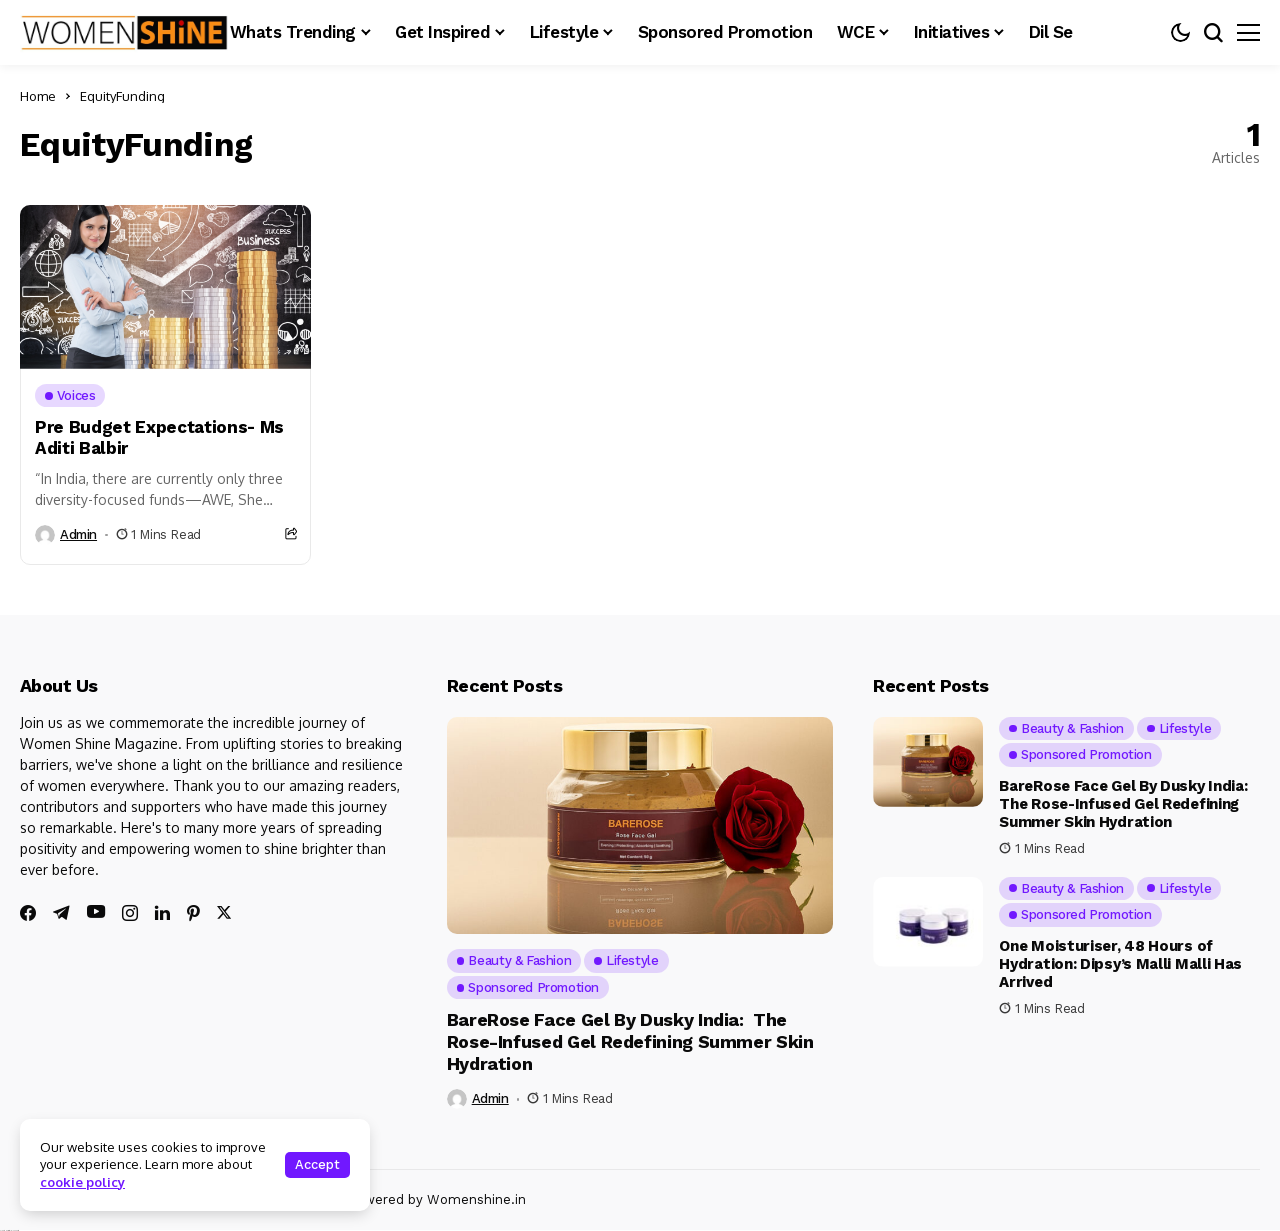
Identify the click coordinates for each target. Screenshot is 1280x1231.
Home (38, 96)
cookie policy (82, 1182)
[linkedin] (162, 913)
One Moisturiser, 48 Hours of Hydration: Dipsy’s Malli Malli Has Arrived (1120, 964)
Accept (317, 1164)
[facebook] (28, 913)
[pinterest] (193, 913)
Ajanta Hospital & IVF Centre (9, 1230)
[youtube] (96, 912)
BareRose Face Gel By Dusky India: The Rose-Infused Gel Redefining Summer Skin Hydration (630, 1041)
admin (78, 534)
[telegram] (61, 913)
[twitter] (224, 912)
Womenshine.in (476, 1199)
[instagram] (130, 913)
